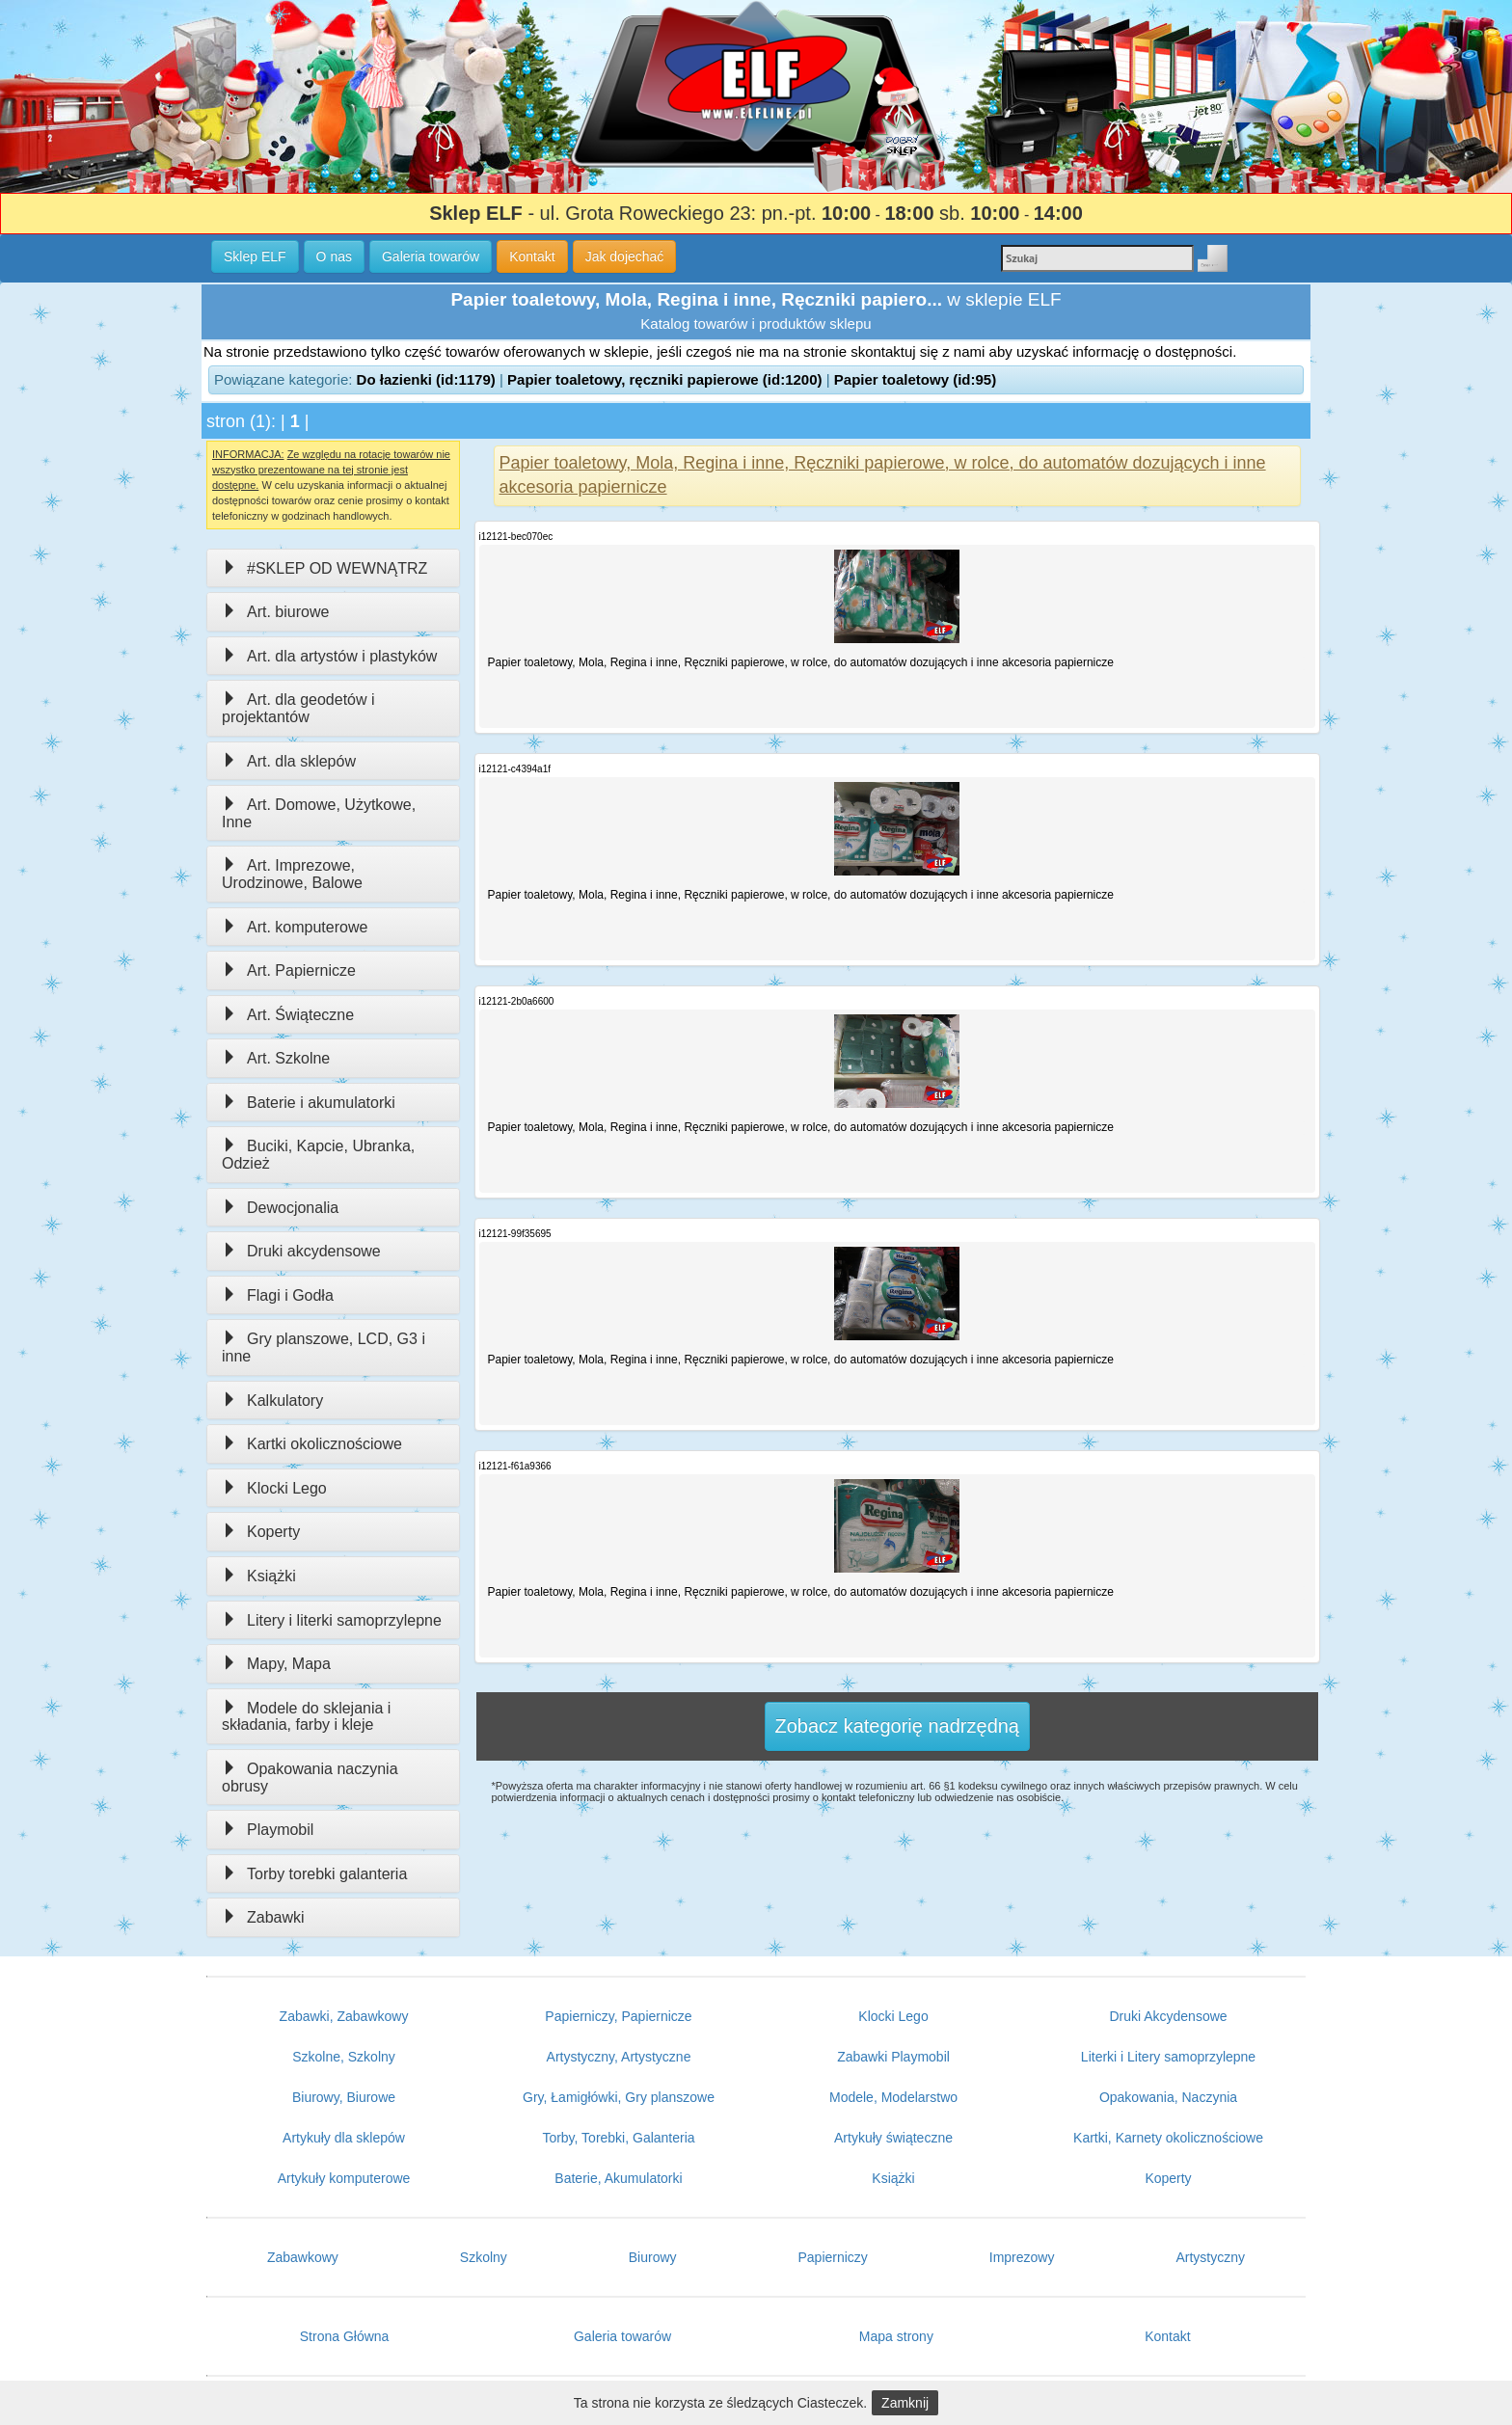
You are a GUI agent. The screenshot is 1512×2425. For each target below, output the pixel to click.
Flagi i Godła (278, 1295)
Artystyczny (1210, 2257)
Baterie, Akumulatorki (618, 2178)
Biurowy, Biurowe (343, 2097)
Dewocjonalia (280, 1207)
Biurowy (653, 2257)
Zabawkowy (302, 2257)
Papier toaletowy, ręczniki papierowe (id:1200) (665, 379)
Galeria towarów (622, 2336)
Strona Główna (345, 2336)
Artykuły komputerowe (344, 2178)
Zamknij (905, 2403)
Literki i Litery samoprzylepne (1168, 2056)
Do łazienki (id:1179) (426, 379)
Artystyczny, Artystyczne (619, 2056)
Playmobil (267, 1829)
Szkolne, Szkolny (343, 2056)
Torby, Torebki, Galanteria (618, 2137)
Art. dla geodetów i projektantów (298, 708)
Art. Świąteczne (288, 1015)
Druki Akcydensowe (1168, 2016)
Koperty (261, 1531)
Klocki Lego (274, 1488)
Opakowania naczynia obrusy (310, 1777)
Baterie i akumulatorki (308, 1102)
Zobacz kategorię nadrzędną (897, 1726)
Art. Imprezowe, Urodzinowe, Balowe (292, 874)
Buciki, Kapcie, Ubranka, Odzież (318, 1155)
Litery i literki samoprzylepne (332, 1620)
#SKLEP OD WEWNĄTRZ (324, 568)
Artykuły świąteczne (893, 2137)
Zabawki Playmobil (893, 2056)
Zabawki (263, 1917)
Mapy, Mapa (276, 1664)
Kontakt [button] (531, 256)
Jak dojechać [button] (624, 256)
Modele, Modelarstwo (893, 2097)
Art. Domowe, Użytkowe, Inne (319, 813)
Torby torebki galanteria (314, 1874)
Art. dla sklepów (289, 761)
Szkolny (483, 2257)
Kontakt (1167, 2336)
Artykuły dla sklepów (344, 2137)
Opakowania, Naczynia (1168, 2097)
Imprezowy (1022, 2257)
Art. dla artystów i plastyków (329, 656)
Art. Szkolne (276, 1058)
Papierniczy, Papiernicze (618, 2016)
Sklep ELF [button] (255, 256)
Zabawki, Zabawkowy (344, 2016)
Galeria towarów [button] (430, 256)
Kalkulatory (272, 1400)
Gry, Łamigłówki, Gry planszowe (619, 2097)
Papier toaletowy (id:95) (915, 379)
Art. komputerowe (294, 927)
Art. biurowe (275, 612)
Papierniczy (832, 2257)
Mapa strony (896, 2336)
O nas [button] (334, 256)
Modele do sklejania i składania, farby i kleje (306, 1717)
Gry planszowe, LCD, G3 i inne (323, 1347)
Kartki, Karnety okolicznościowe (1168, 2137)
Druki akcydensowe (301, 1251)
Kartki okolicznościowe (312, 1444)
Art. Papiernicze (289, 970)
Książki (259, 1576)
